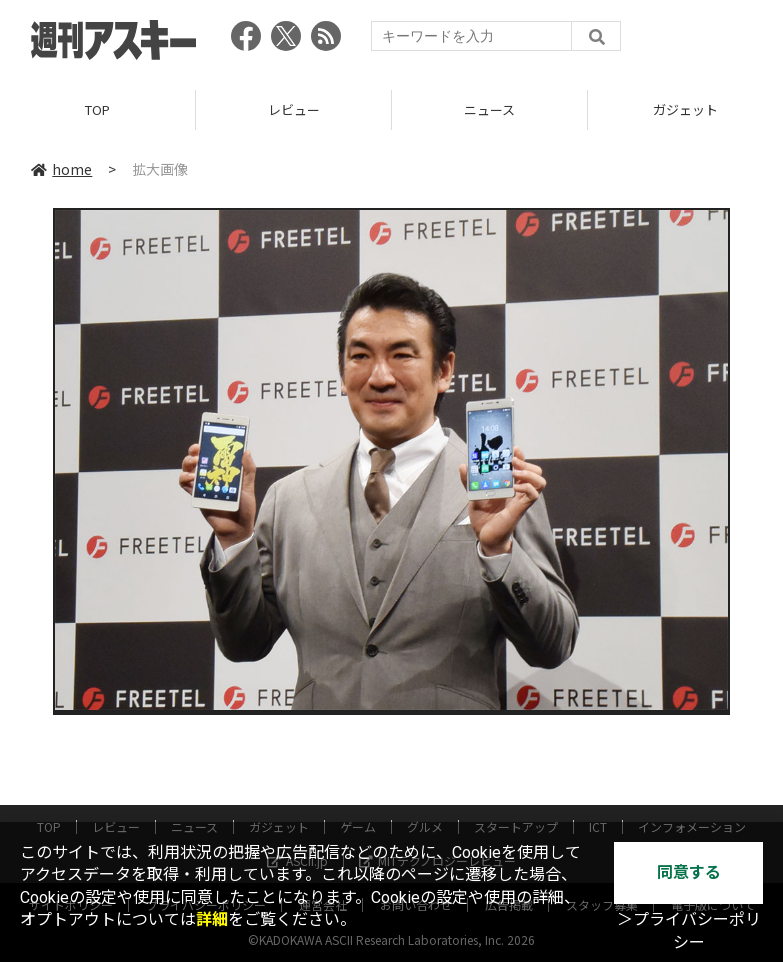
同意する (689, 872)
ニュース (489, 109)
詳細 (212, 919)
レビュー (294, 109)
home (61, 169)
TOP (97, 109)
